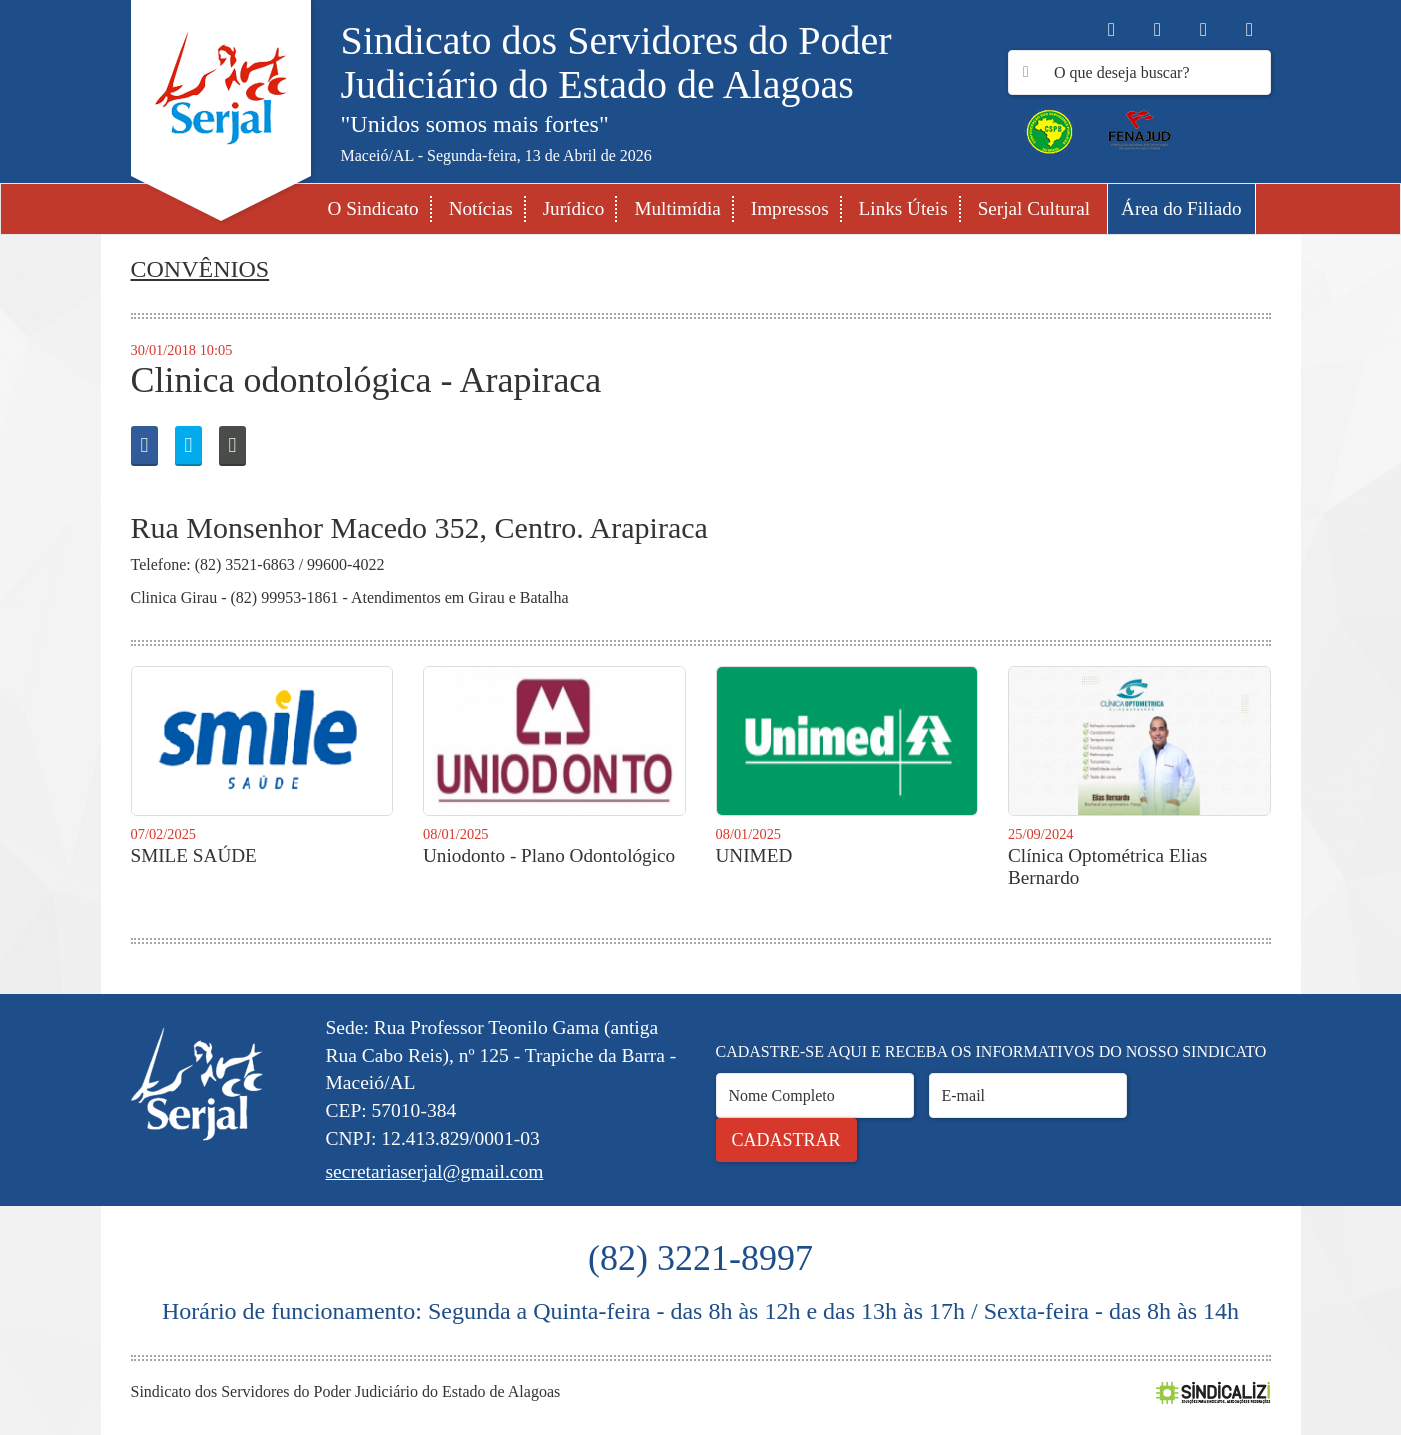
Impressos (790, 208)
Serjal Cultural (1034, 208)
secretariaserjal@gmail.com (435, 1171)
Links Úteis (903, 208)
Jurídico (574, 208)
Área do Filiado (1181, 208)
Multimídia (677, 208)
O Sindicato (373, 208)
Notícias (481, 208)
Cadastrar (786, 1140)
